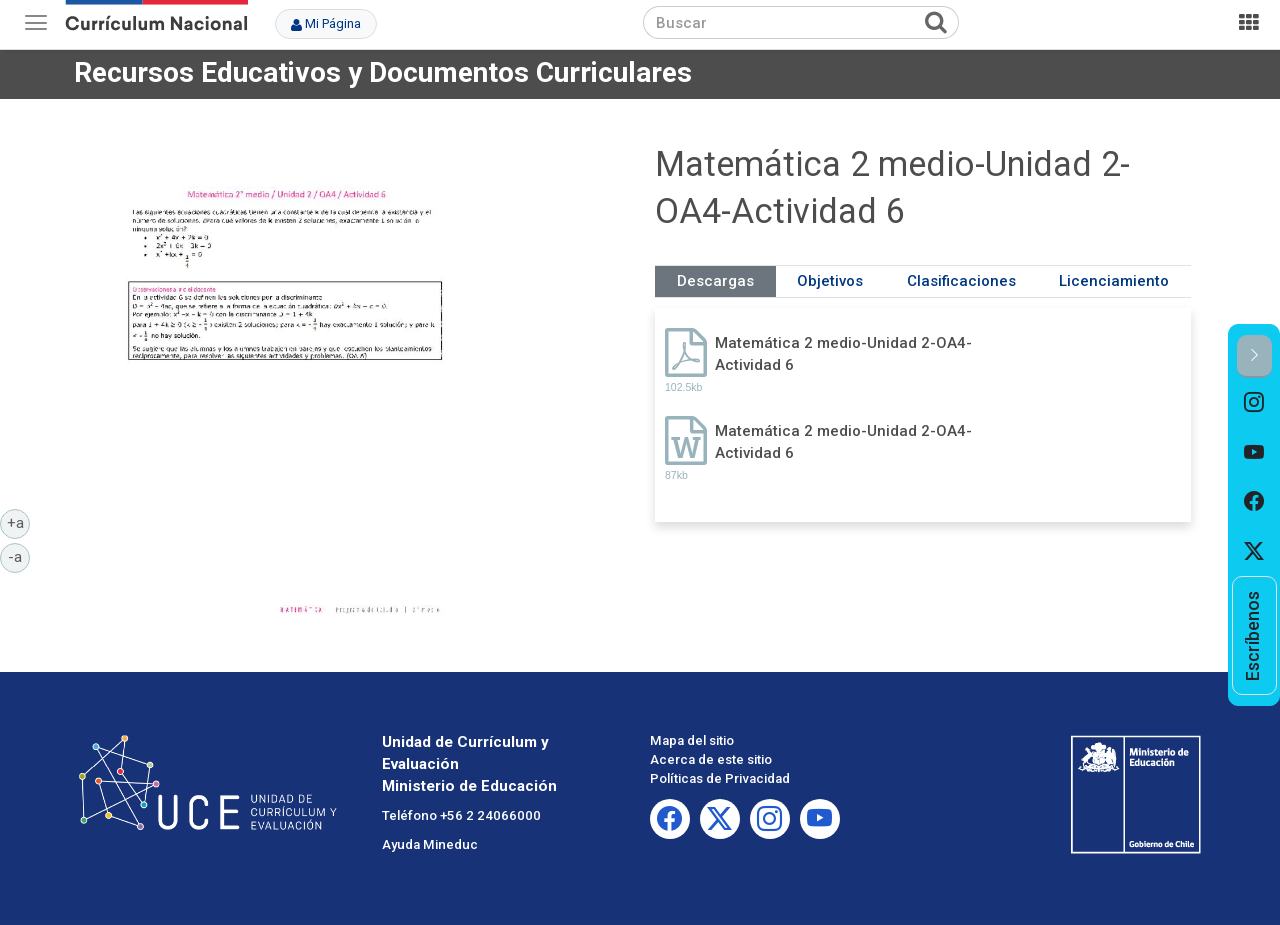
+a (19, 522)
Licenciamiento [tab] (1114, 281)
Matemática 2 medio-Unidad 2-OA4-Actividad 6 (843, 353)
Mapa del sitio (692, 740)
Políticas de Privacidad (720, 778)
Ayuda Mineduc (430, 844)
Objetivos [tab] (830, 281)
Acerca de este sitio (711, 759)
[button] (1254, 356)
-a (19, 556)
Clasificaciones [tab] (961, 281)
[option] (1254, 403)
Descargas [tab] (715, 281)
